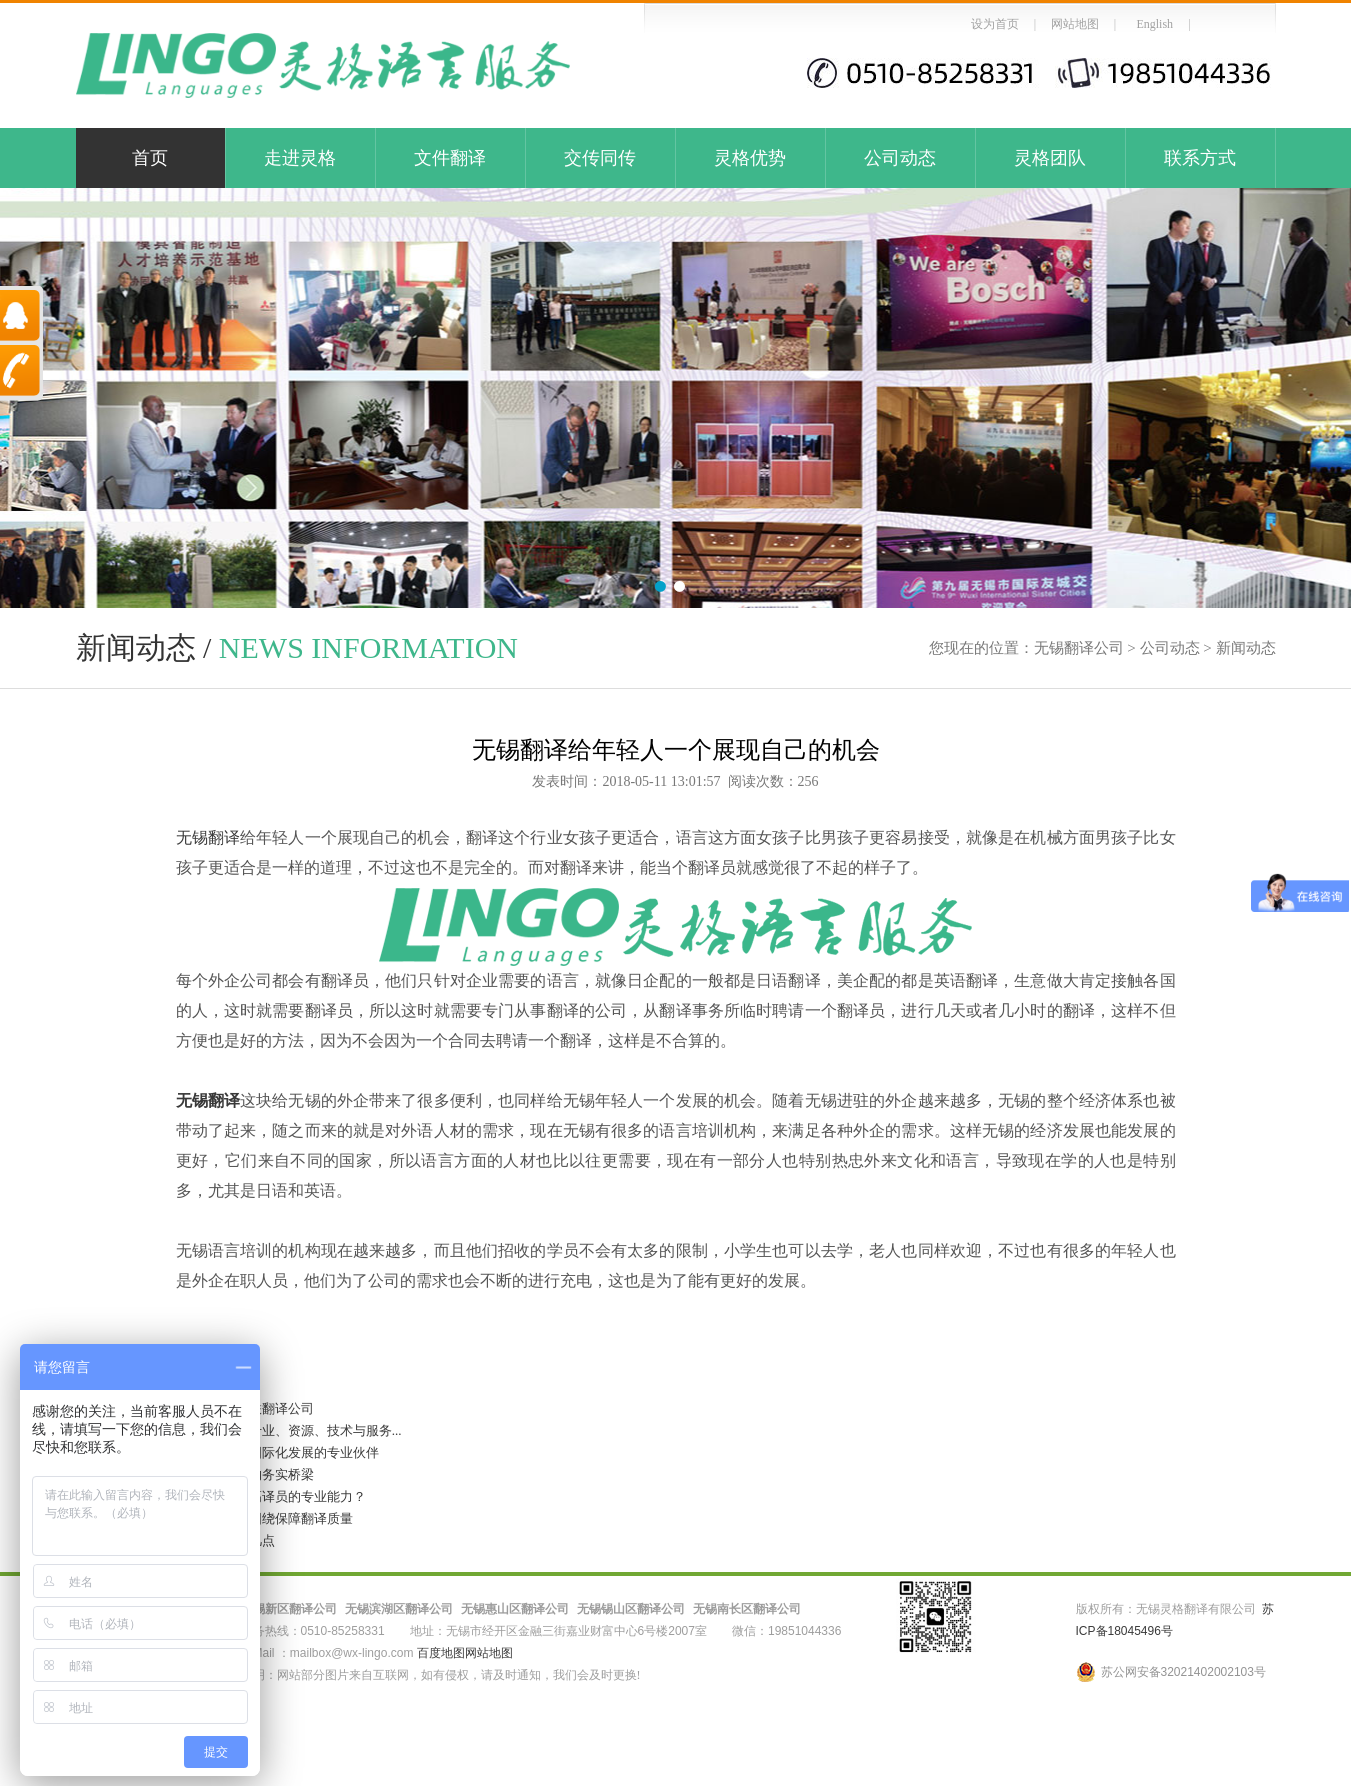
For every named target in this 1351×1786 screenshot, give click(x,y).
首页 (150, 158)
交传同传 (600, 158)
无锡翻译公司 (1079, 648)
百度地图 (441, 1653)
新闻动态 (1246, 648)
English (1154, 24)
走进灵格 (300, 158)
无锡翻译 (208, 837)
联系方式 (1200, 158)
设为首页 (995, 24)
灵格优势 (750, 158)
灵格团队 (1050, 158)
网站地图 (1075, 24)
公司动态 (900, 158)
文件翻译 (450, 158)
